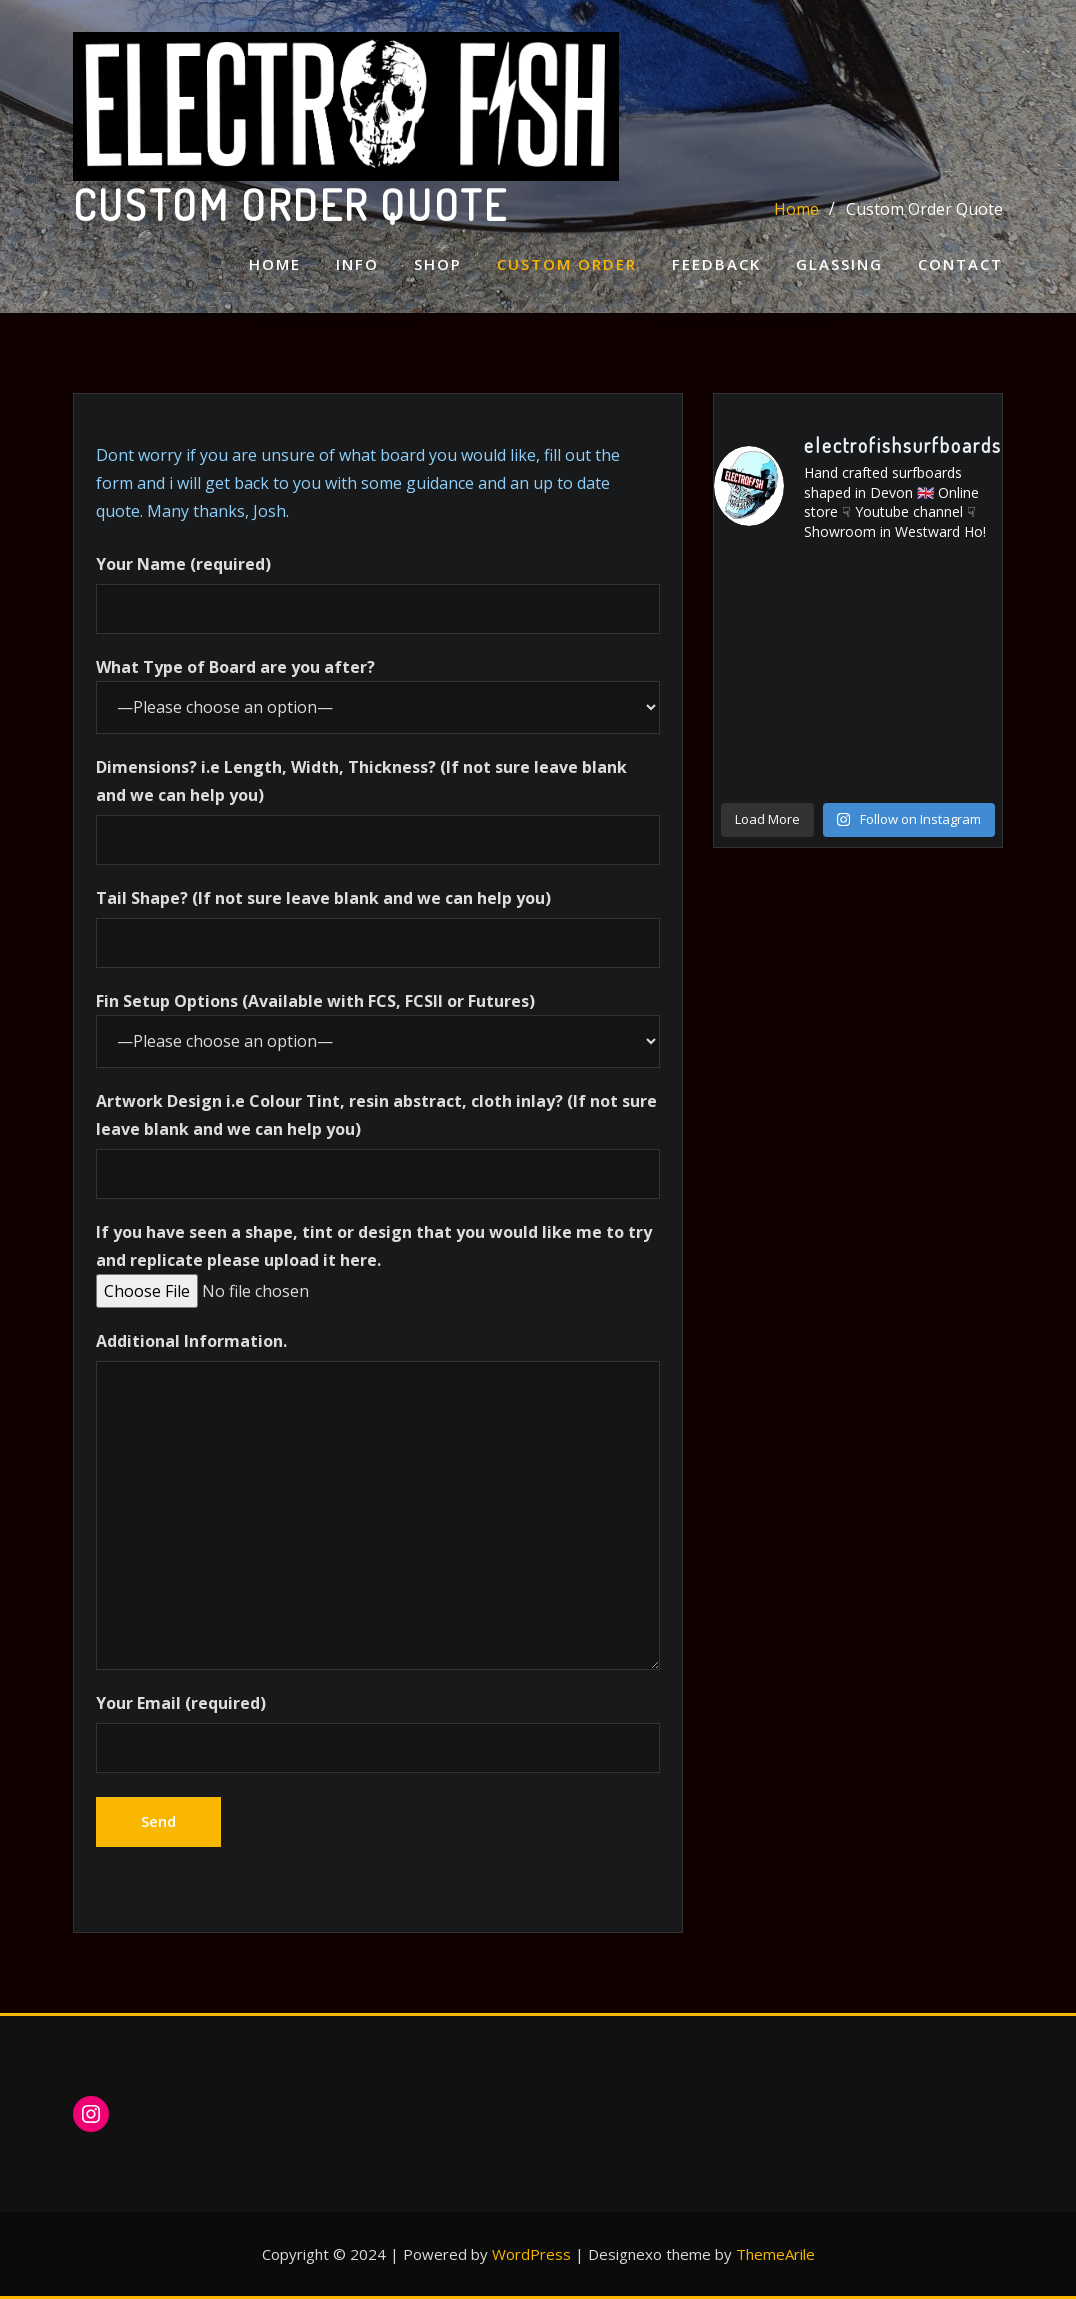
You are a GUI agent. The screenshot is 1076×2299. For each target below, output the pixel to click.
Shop (438, 264)
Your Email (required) (378, 1732)
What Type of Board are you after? (378, 694)
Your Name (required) (378, 593)
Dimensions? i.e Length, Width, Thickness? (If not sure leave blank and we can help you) (378, 810)
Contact (960, 264)
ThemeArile (775, 2254)
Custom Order (567, 264)
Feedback (716, 264)
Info (357, 264)
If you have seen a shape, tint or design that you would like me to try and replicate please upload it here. (374, 1261)
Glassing (839, 264)
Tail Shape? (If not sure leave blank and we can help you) (378, 927)
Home (275, 264)
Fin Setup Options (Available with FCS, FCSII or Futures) (378, 1028)
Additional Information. (378, 1499)
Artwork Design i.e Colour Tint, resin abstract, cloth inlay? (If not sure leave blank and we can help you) (378, 1144)
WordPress (531, 2254)
